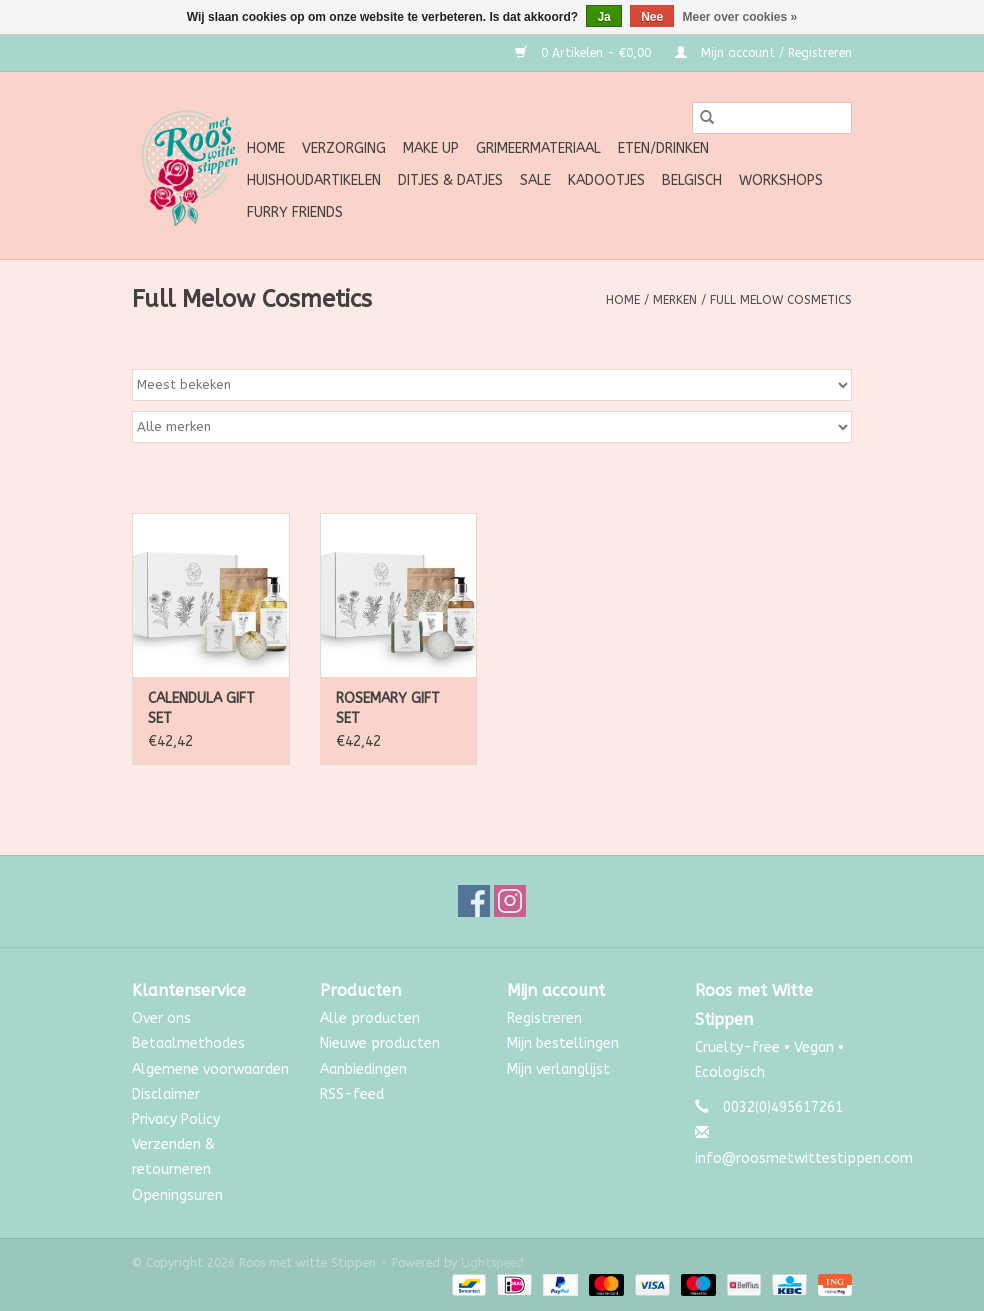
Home (266, 148)
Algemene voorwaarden (210, 1069)
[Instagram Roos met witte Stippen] (510, 901)
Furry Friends (295, 212)
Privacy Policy (176, 1119)
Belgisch (692, 180)
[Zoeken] (772, 118)
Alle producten (370, 1018)
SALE (535, 180)
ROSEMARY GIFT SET (388, 708)
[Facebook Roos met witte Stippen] (474, 901)
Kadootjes (606, 180)
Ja (603, 17)
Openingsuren (177, 1195)
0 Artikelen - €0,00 (585, 53)
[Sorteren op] (492, 385)
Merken (675, 300)
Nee (652, 17)
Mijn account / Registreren (763, 53)
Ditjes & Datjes (450, 180)
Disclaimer (166, 1094)
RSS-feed (352, 1094)
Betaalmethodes (188, 1043)
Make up (431, 148)
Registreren (544, 1018)
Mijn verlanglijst (558, 1069)
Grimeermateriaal (538, 148)
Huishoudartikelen (314, 180)
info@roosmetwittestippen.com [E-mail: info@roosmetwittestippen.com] (804, 1158)
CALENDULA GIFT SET (201, 708)
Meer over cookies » (740, 17)
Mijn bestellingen (563, 1043)
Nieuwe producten (380, 1043)
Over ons (161, 1018)
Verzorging (344, 148)
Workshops (781, 180)
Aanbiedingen (363, 1069)
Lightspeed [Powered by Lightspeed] (492, 1263)
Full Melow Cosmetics (781, 300)
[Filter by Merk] (492, 427)
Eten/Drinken (663, 148)
